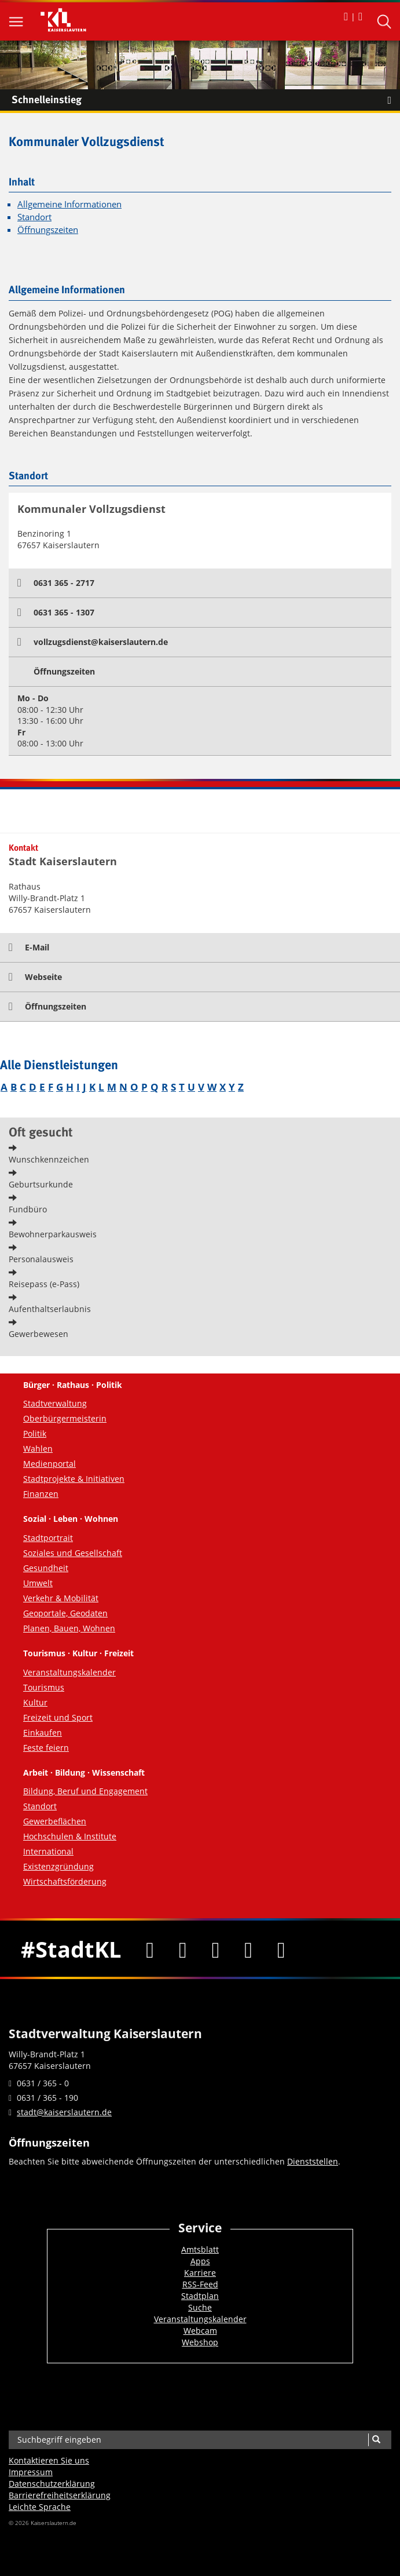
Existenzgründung (58, 1866)
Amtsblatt (200, 2249)
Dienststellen (312, 2161)
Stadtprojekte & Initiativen (73, 1478)
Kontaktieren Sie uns (49, 2460)
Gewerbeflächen (54, 1821)
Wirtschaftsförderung (65, 1881)
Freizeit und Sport (58, 1717)
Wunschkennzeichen (49, 1159)
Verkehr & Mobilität (60, 1598)
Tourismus (43, 1687)
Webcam (200, 2330)
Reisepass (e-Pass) (44, 1283)
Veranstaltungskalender (69, 1672)
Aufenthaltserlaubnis (50, 1308)
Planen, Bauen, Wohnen (69, 1628)
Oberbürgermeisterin (65, 1418)
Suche (200, 2307)
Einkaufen (42, 1732)
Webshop (200, 2342)
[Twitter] (183, 1949)
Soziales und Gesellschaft (72, 1552)
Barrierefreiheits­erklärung (60, 2495)
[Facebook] (150, 1949)
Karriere (200, 2272)
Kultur (35, 1702)
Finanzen (40, 1493)
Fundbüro (28, 1209)
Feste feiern (46, 1747)
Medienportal (49, 1463)
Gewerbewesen (38, 1333)
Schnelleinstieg (206, 100)
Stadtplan (200, 2295)
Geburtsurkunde (41, 1184)
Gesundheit (45, 1567)
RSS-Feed (200, 2284)
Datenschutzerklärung (52, 2483)
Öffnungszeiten (47, 230)
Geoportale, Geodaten (65, 1613)
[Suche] (376, 2439)
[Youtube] (215, 1949)
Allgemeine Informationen (69, 204)
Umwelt (38, 1582)
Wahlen (38, 1448)
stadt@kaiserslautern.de (64, 2112)
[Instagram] (248, 1949)
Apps (200, 2261)
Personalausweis (41, 1259)
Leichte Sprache (40, 2506)
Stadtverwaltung (55, 1403)
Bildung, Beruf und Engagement (85, 1791)
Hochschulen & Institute (69, 1836)
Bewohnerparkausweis (53, 1234)
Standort (34, 217)
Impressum (31, 2471)
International (48, 1851)
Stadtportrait (48, 1537)
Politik (34, 1433)
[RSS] (281, 1949)
